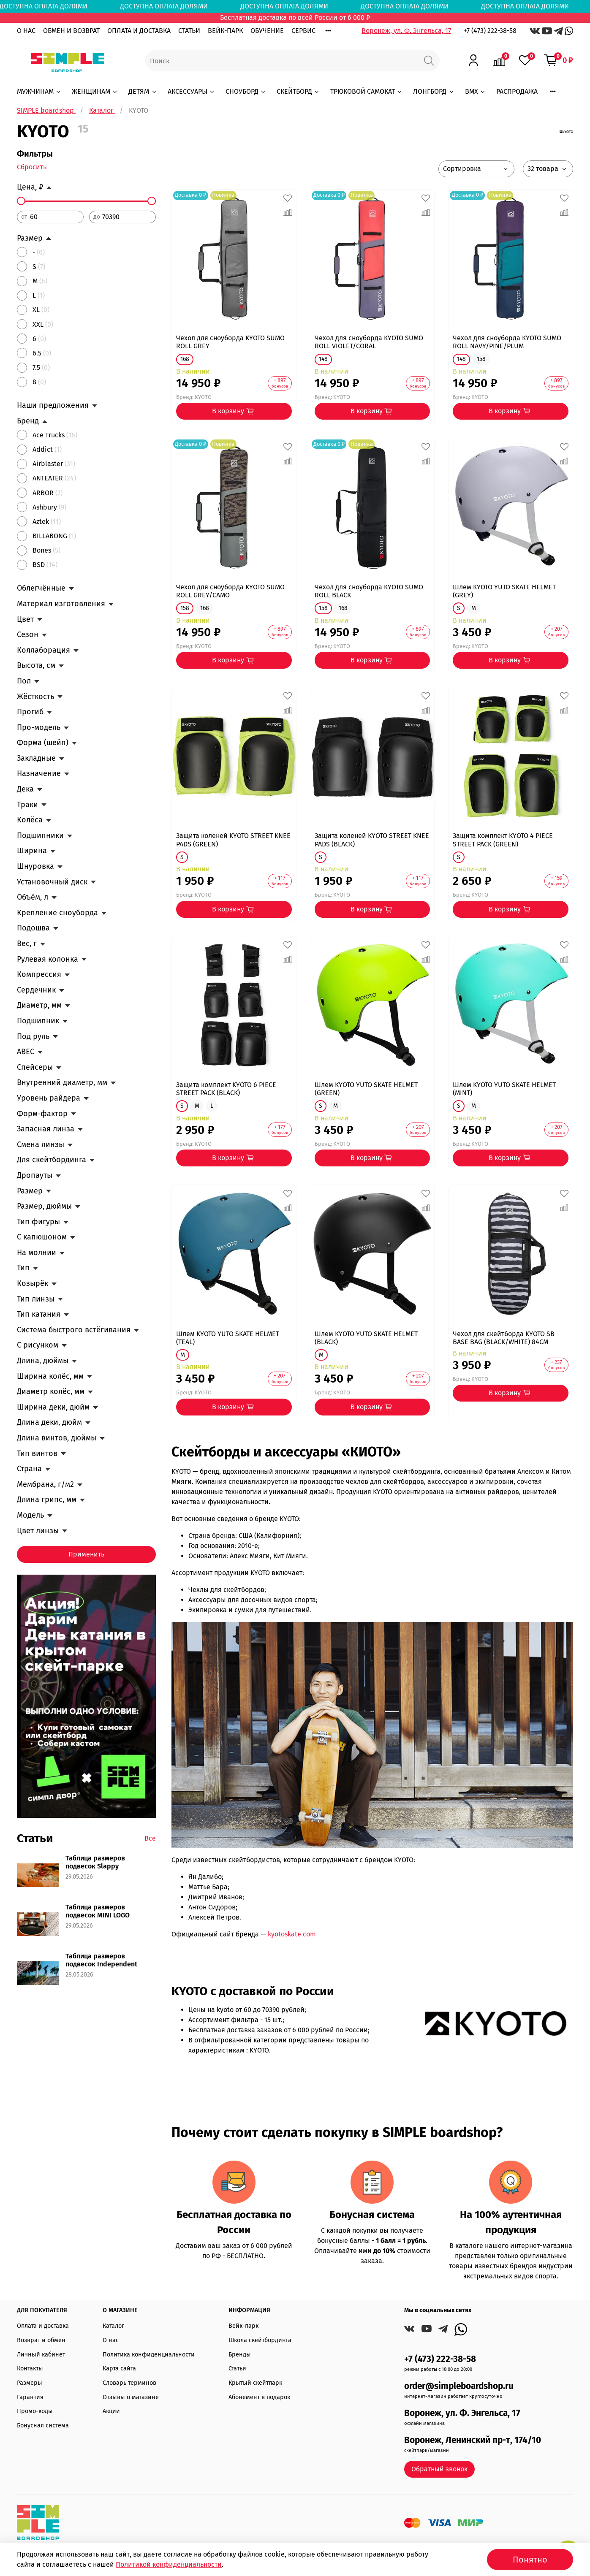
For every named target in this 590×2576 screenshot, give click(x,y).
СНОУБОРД (246, 91)
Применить (86, 1554)
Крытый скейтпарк (255, 2382)
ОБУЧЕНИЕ (267, 31)
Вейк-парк (243, 2325)
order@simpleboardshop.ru (459, 2386)
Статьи (237, 2368)
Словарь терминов (129, 2382)
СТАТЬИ (189, 31)
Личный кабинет (41, 2354)
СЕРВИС (303, 31)
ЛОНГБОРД (433, 91)
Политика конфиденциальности (149, 2354)
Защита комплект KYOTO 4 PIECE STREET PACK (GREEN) (503, 840)
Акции (111, 2411)
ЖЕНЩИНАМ (95, 91)
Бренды (239, 2354)
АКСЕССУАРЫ (191, 91)
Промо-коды (35, 2411)
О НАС (26, 31)
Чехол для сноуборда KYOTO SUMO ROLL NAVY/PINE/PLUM (507, 342)
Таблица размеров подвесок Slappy (95, 1862)
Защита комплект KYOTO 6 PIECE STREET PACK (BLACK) (226, 1089)
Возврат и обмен (41, 2340)
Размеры (29, 2382)
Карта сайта (119, 2368)
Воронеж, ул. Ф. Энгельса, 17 (406, 31)
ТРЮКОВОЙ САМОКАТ (366, 91)
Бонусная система (43, 2425)
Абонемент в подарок (259, 2397)
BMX (475, 91)
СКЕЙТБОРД (298, 91)
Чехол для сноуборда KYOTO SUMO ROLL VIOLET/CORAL (369, 342)
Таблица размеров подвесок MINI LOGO (97, 1911)
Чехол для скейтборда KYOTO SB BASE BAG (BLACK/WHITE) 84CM (504, 1338)
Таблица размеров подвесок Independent (101, 1960)
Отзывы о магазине (131, 2397)
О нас (111, 2340)
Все (150, 1838)
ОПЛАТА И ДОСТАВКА (139, 31)
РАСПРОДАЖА (517, 91)
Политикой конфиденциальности (169, 2564)
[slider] (21, 201)
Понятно (530, 2559)
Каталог (113, 2325)
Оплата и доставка (43, 2325)
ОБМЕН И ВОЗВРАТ (71, 31)
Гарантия (30, 2397)
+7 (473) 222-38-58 (490, 31)
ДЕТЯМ (142, 91)
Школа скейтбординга (259, 2340)
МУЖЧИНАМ (39, 91)
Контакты (30, 2368)
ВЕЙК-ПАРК (225, 31)
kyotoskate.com (292, 1934)
